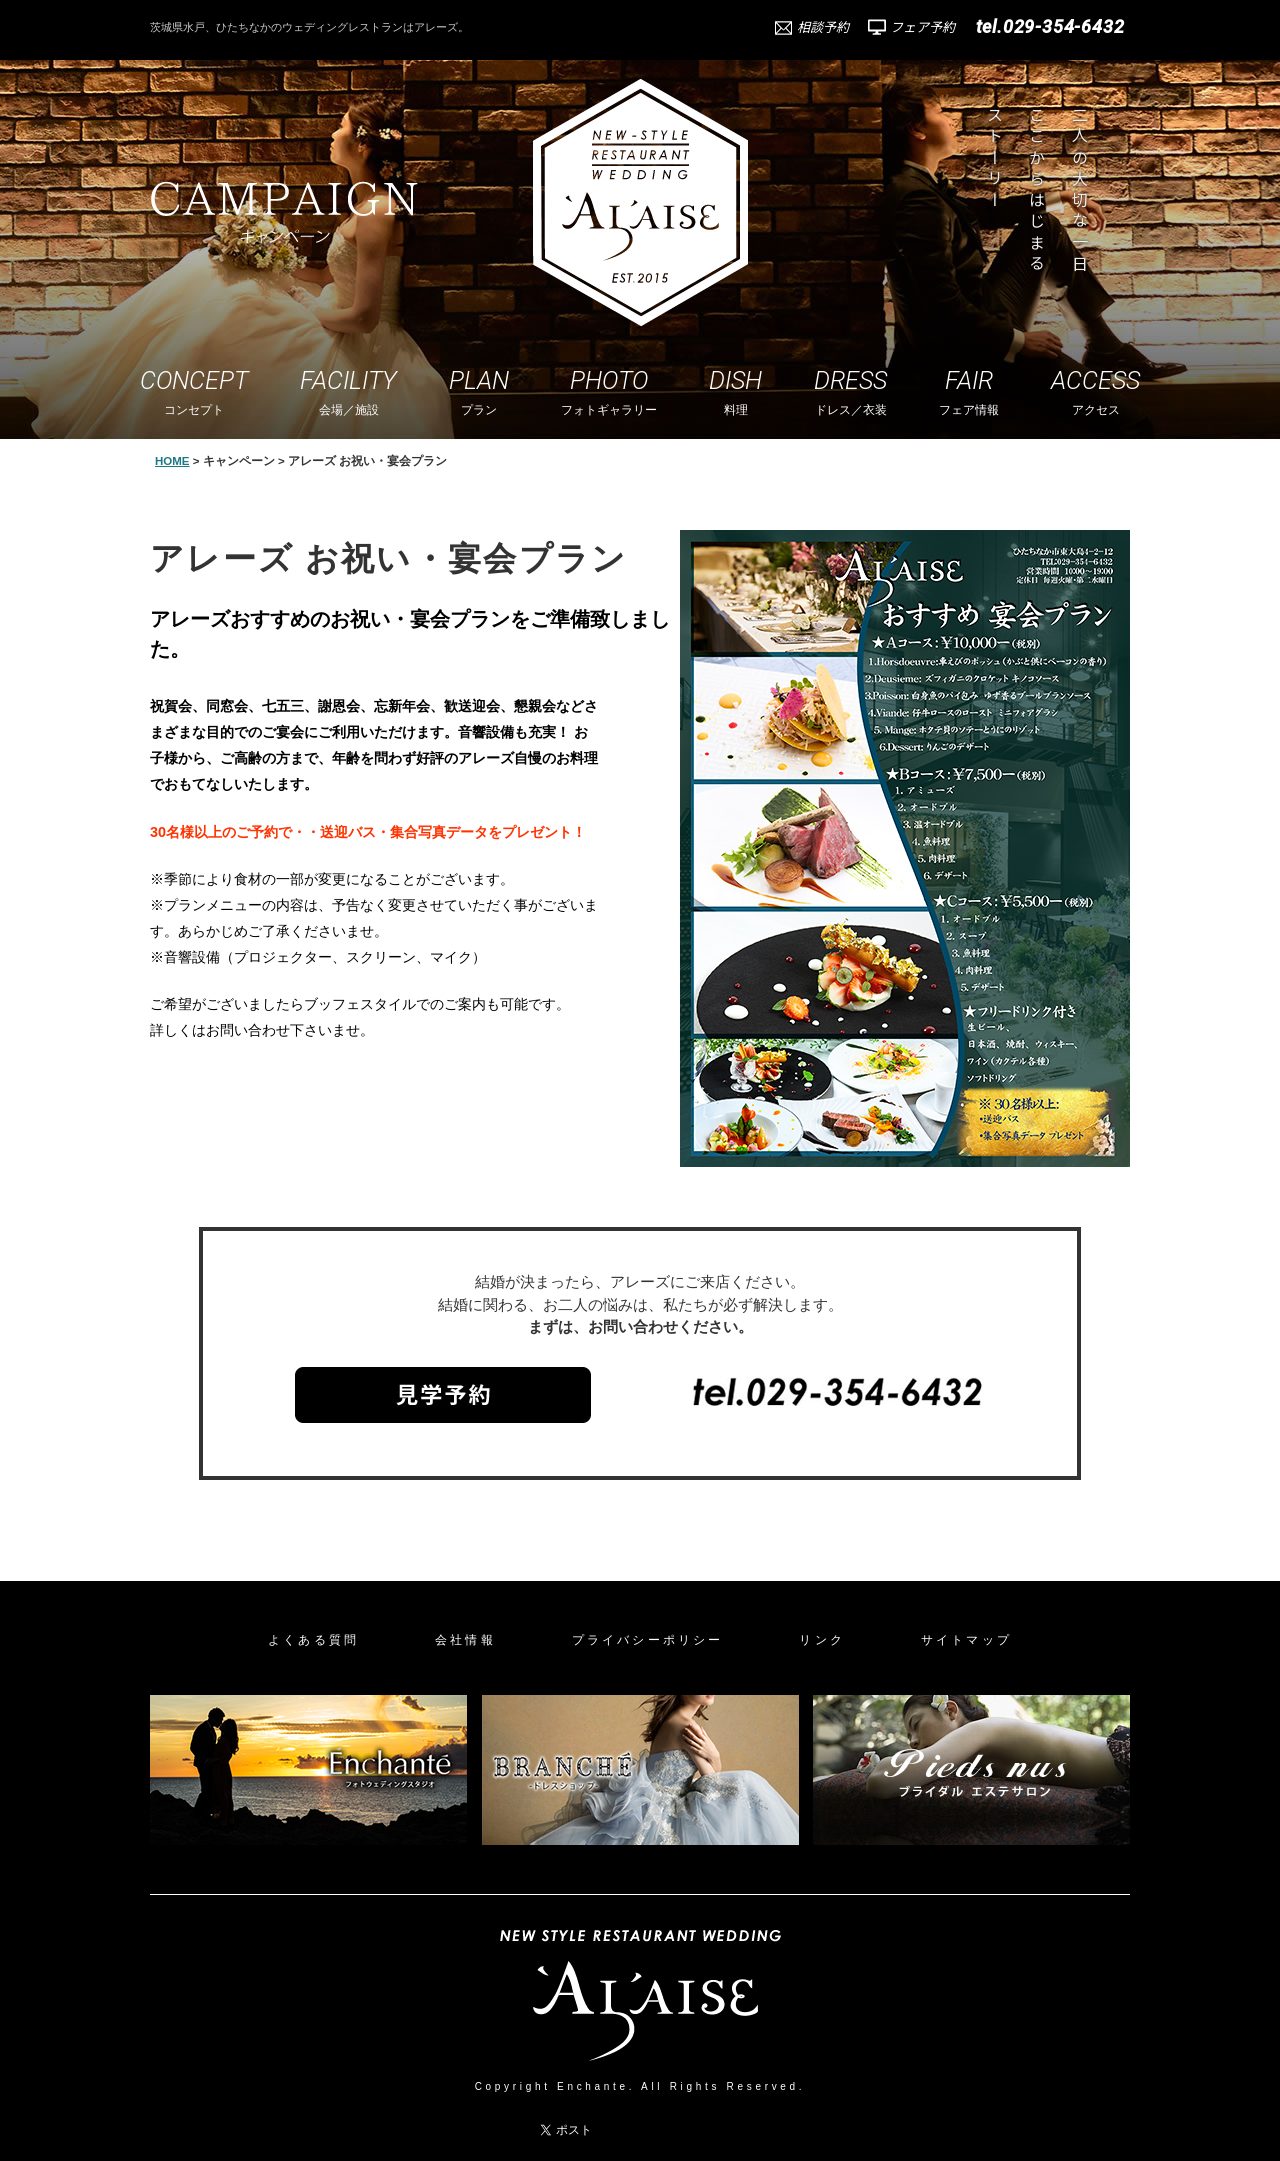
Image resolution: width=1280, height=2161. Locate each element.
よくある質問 (313, 1640)
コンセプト (194, 391)
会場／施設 (348, 391)
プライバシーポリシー (648, 1640)
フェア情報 (969, 391)
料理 (735, 391)
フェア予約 (922, 27)
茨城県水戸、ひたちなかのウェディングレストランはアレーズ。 (309, 27)
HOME (172, 461)
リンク (822, 1640)
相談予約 (823, 27)
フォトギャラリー (609, 391)
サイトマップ (966, 1640)
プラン (479, 391)
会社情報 (465, 1640)
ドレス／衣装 (850, 391)
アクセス (1095, 391)
